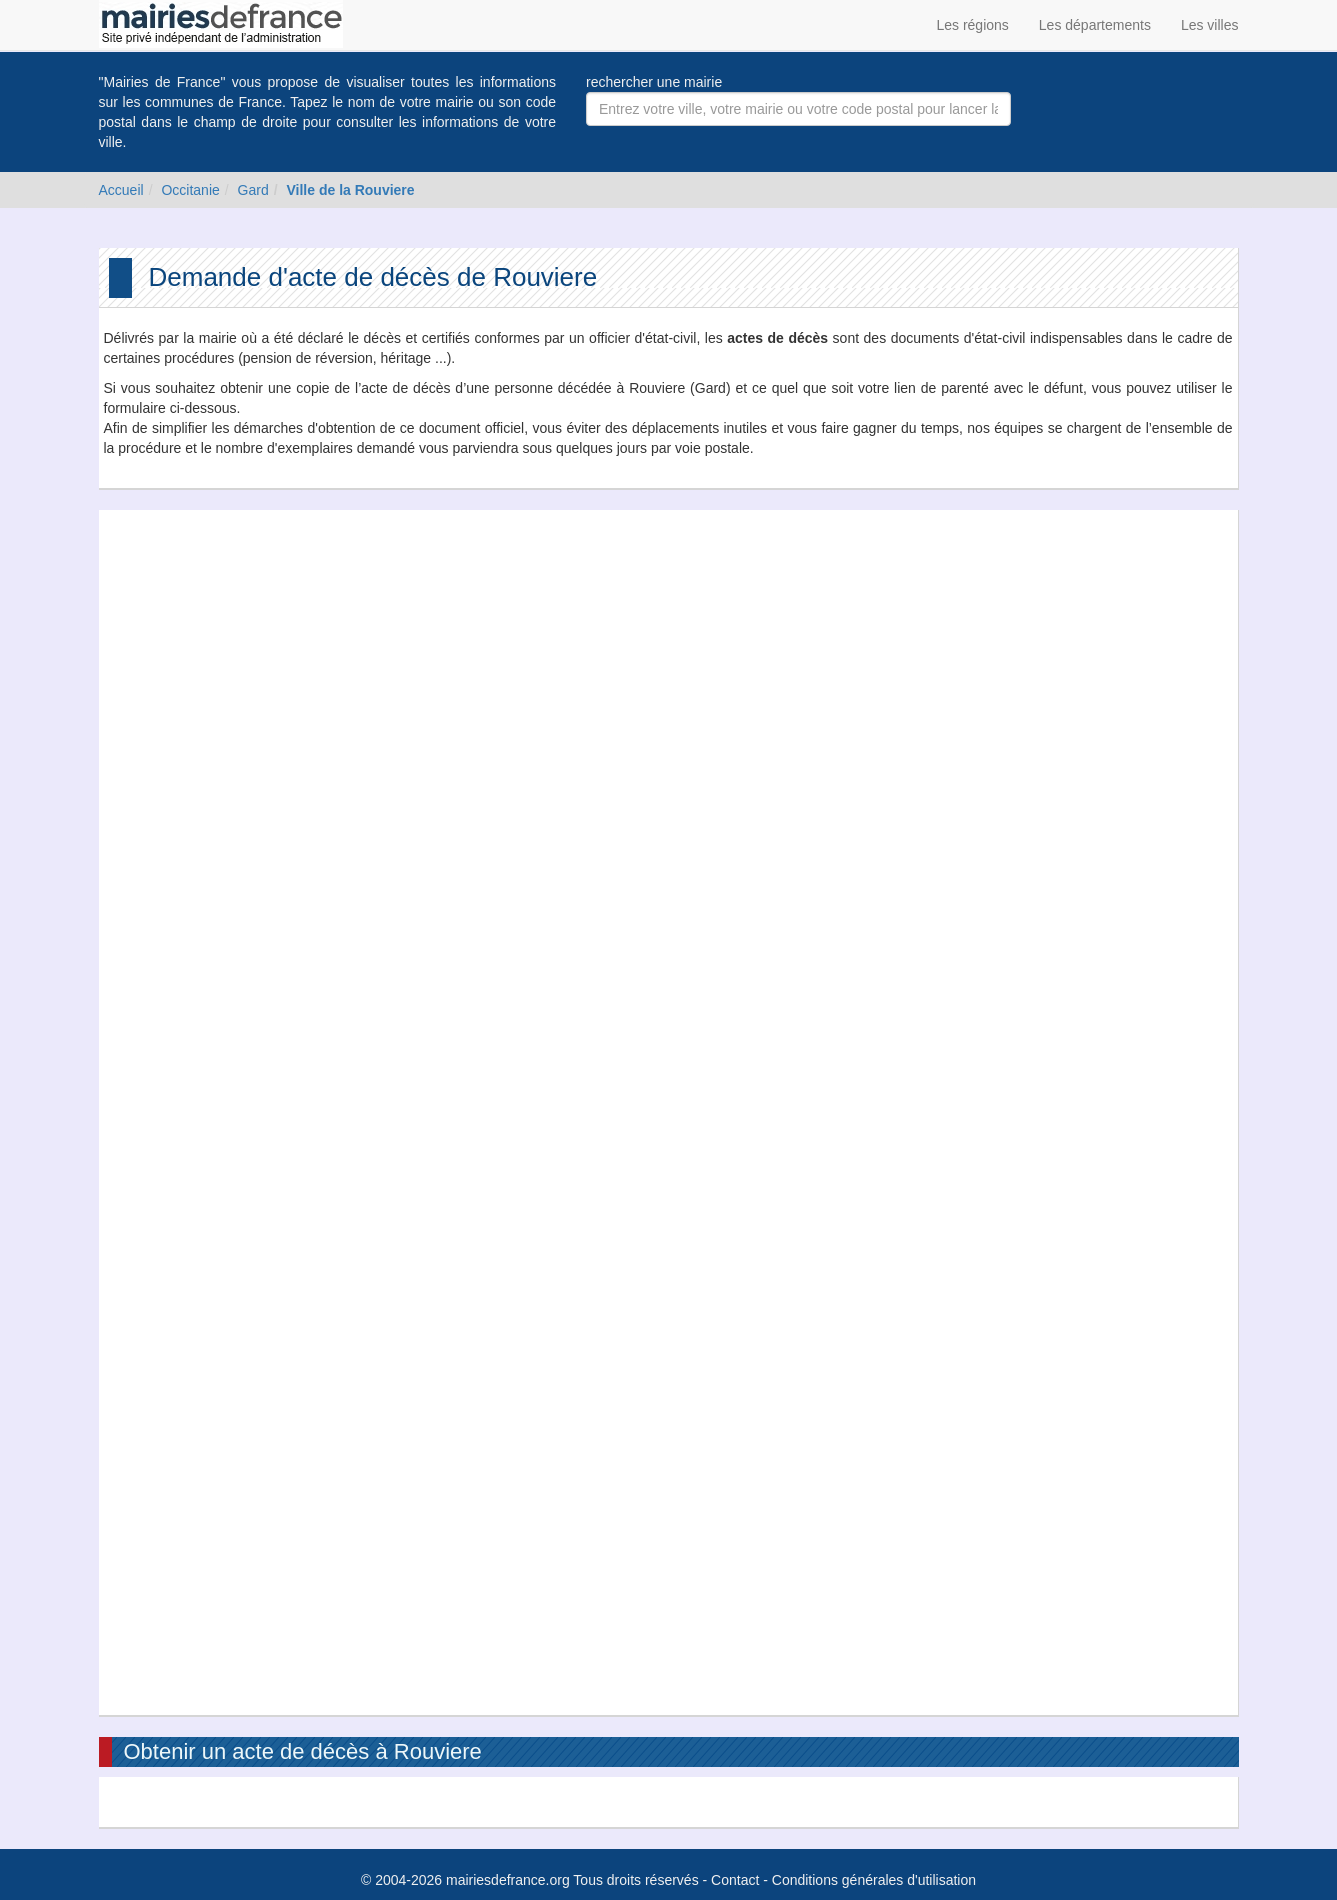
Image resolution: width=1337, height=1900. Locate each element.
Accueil (121, 190)
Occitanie (190, 190)
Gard (253, 190)
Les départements (1095, 25)
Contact (735, 1880)
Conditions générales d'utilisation (874, 1880)
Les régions (972, 25)
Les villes (1210, 25)
